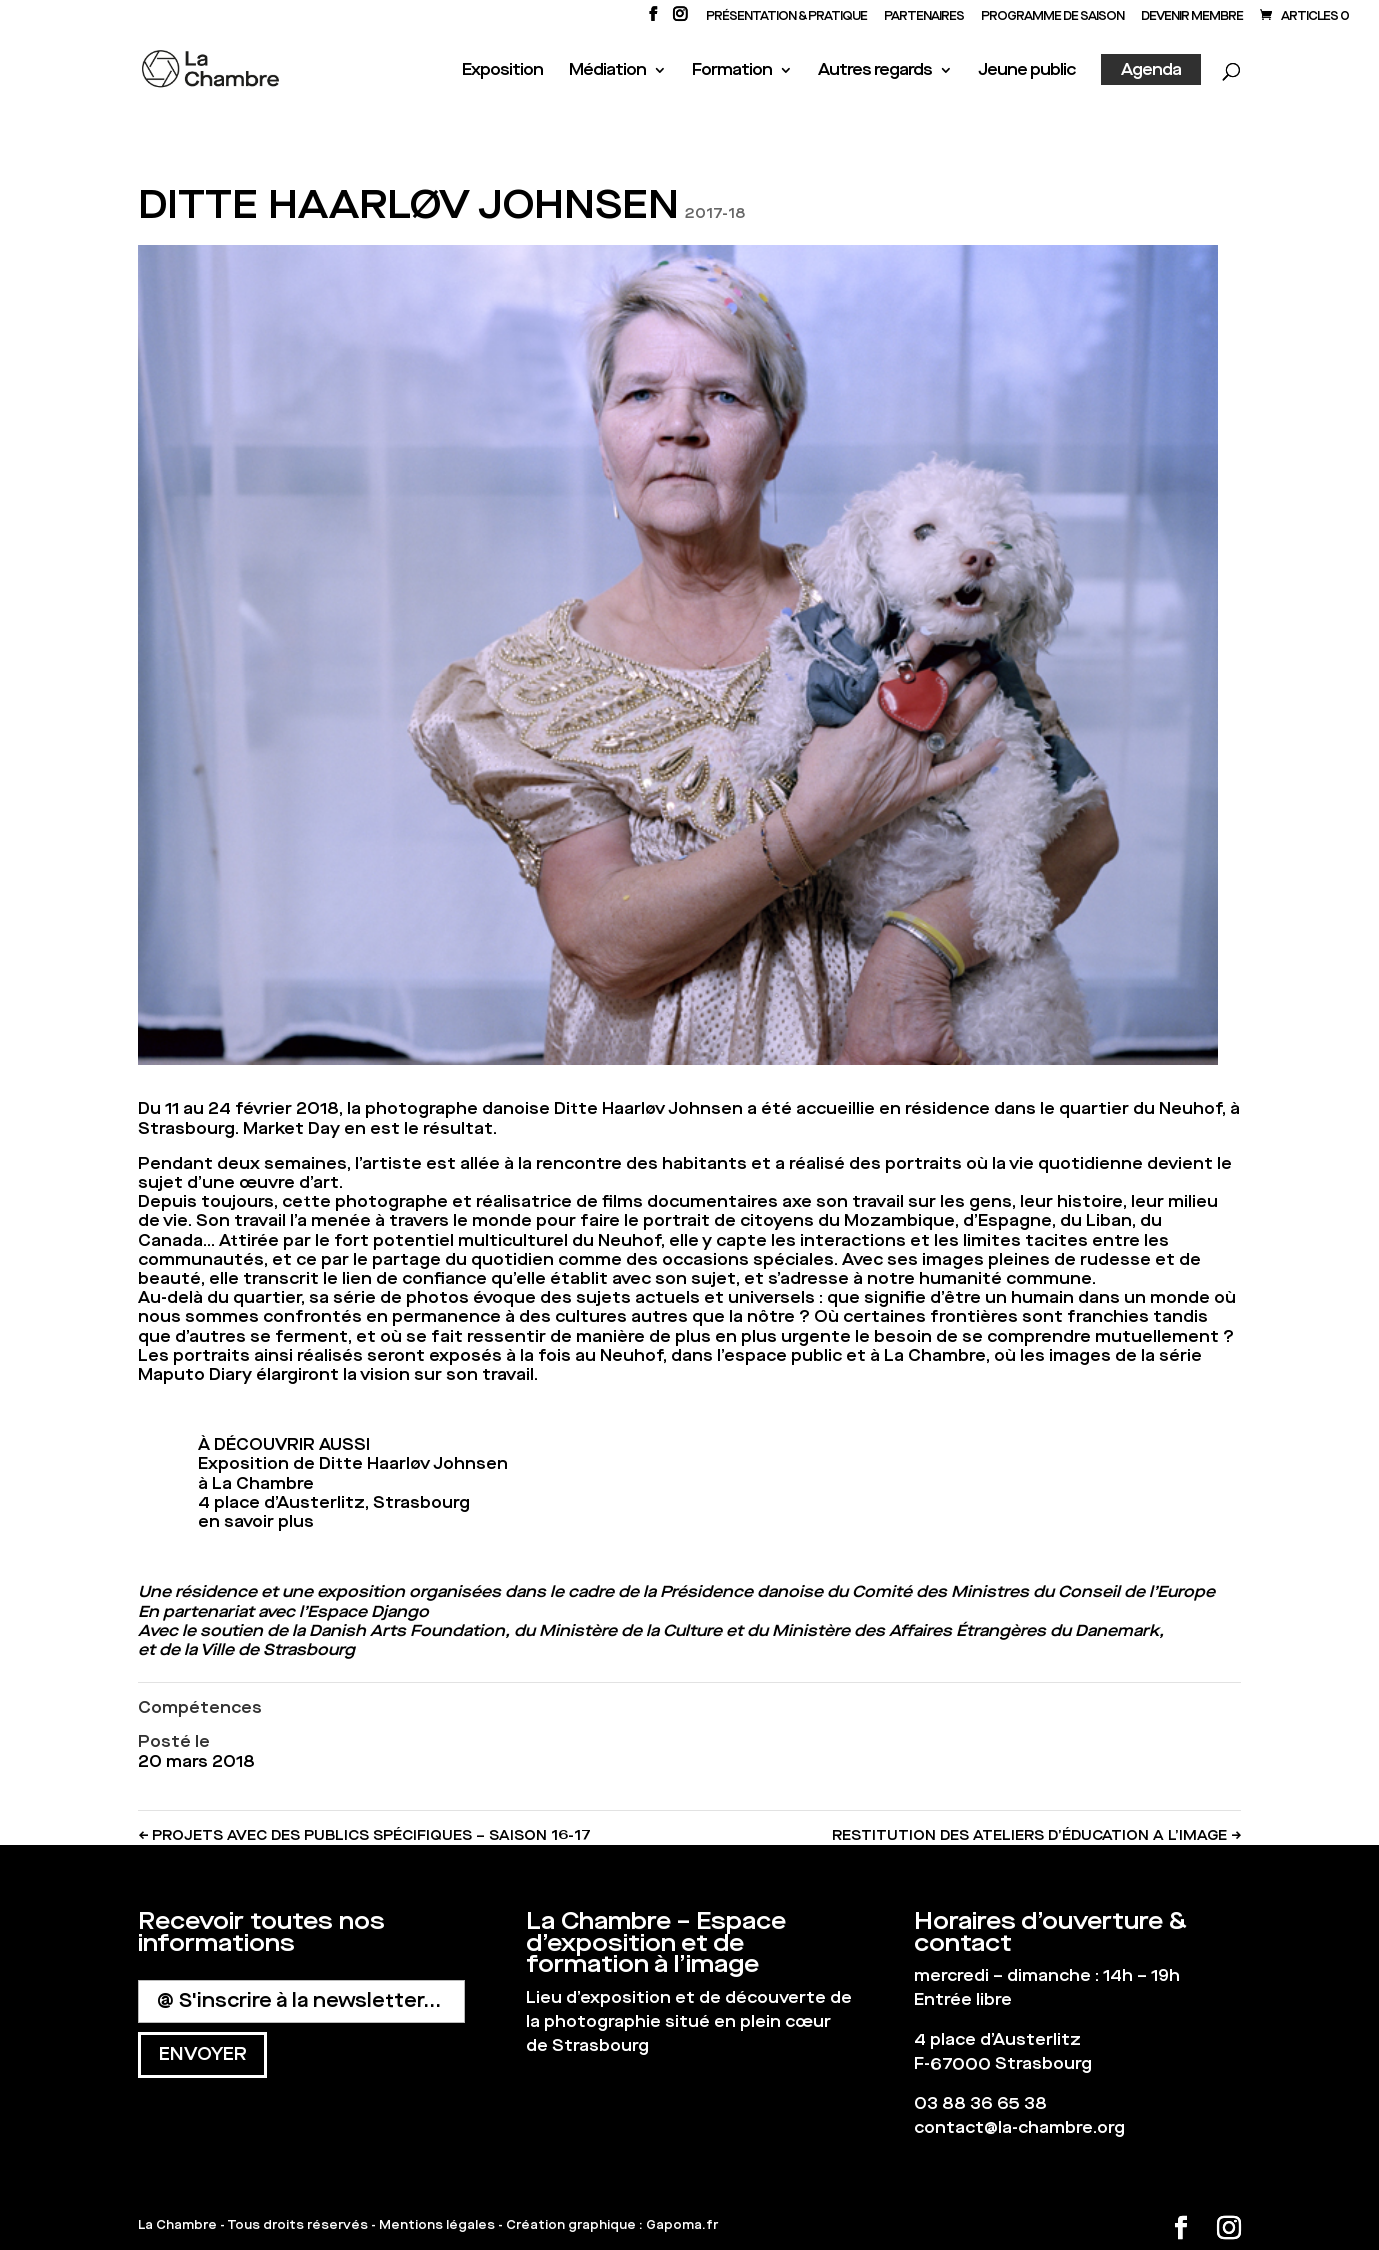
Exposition (502, 71)
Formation (732, 71)
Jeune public (1026, 71)
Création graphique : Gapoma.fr (612, 2225)
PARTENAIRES (924, 17)
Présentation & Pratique (786, 17)
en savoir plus (256, 1521)
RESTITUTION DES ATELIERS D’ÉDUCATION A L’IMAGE (1036, 1835)
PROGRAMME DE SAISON (1052, 17)
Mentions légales (437, 2225)
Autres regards (875, 71)
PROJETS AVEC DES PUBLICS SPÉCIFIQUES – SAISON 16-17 (364, 1835)
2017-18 (715, 213)
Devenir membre (1192, 17)
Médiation (607, 71)
